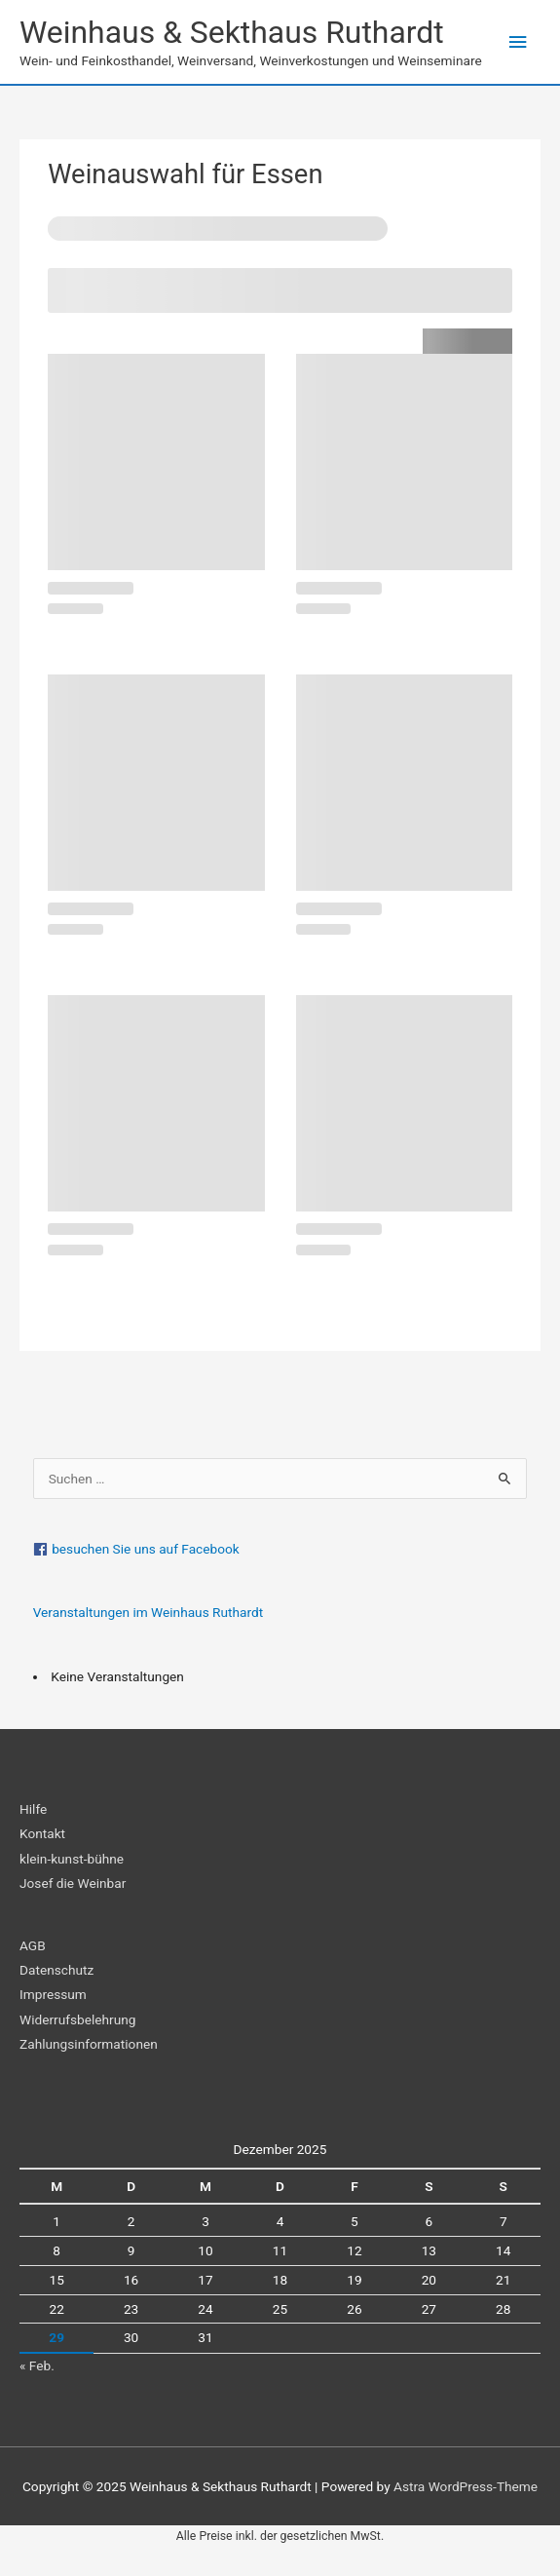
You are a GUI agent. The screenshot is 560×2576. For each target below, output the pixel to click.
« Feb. (37, 2365)
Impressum (53, 1994)
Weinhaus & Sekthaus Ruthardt (231, 32)
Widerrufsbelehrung (77, 2019)
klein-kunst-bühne (71, 1858)
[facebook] (280, 1549)
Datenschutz (56, 1970)
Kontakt (42, 1833)
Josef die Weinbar (72, 1883)
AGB (32, 1945)
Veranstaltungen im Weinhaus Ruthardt (148, 1612)
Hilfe (33, 1809)
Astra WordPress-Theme (465, 2486)
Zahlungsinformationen (88, 2044)
